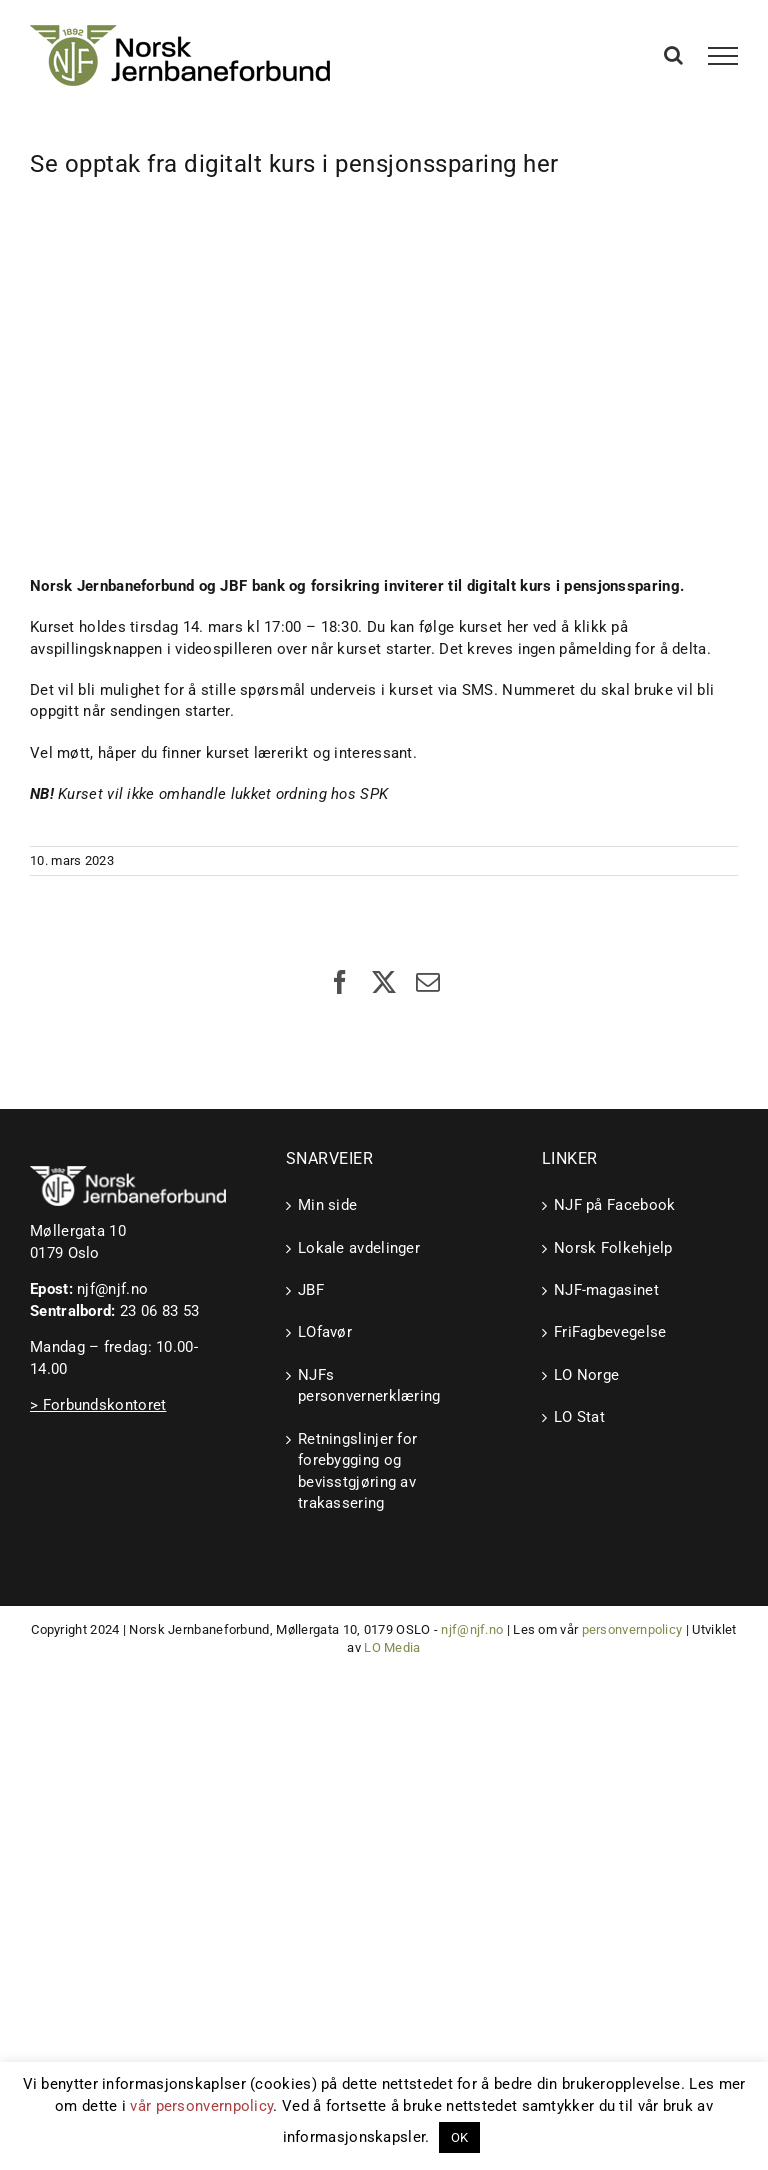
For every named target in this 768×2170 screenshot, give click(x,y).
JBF (311, 1290)
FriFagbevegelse (610, 1332)
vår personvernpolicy (201, 2106)
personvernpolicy (632, 1629)
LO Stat (579, 1417)
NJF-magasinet (606, 1290)
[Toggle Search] (673, 55)
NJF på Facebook (615, 1205)
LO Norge (586, 1375)
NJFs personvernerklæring (369, 1385)
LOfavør (325, 1332)
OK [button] (460, 2137)
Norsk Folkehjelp (613, 1248)
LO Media (392, 1647)
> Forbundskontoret (98, 1405)
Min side (327, 1205)
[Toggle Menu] (723, 56)
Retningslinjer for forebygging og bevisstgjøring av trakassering (357, 1471)
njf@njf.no (112, 1289)
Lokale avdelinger (359, 1248)
